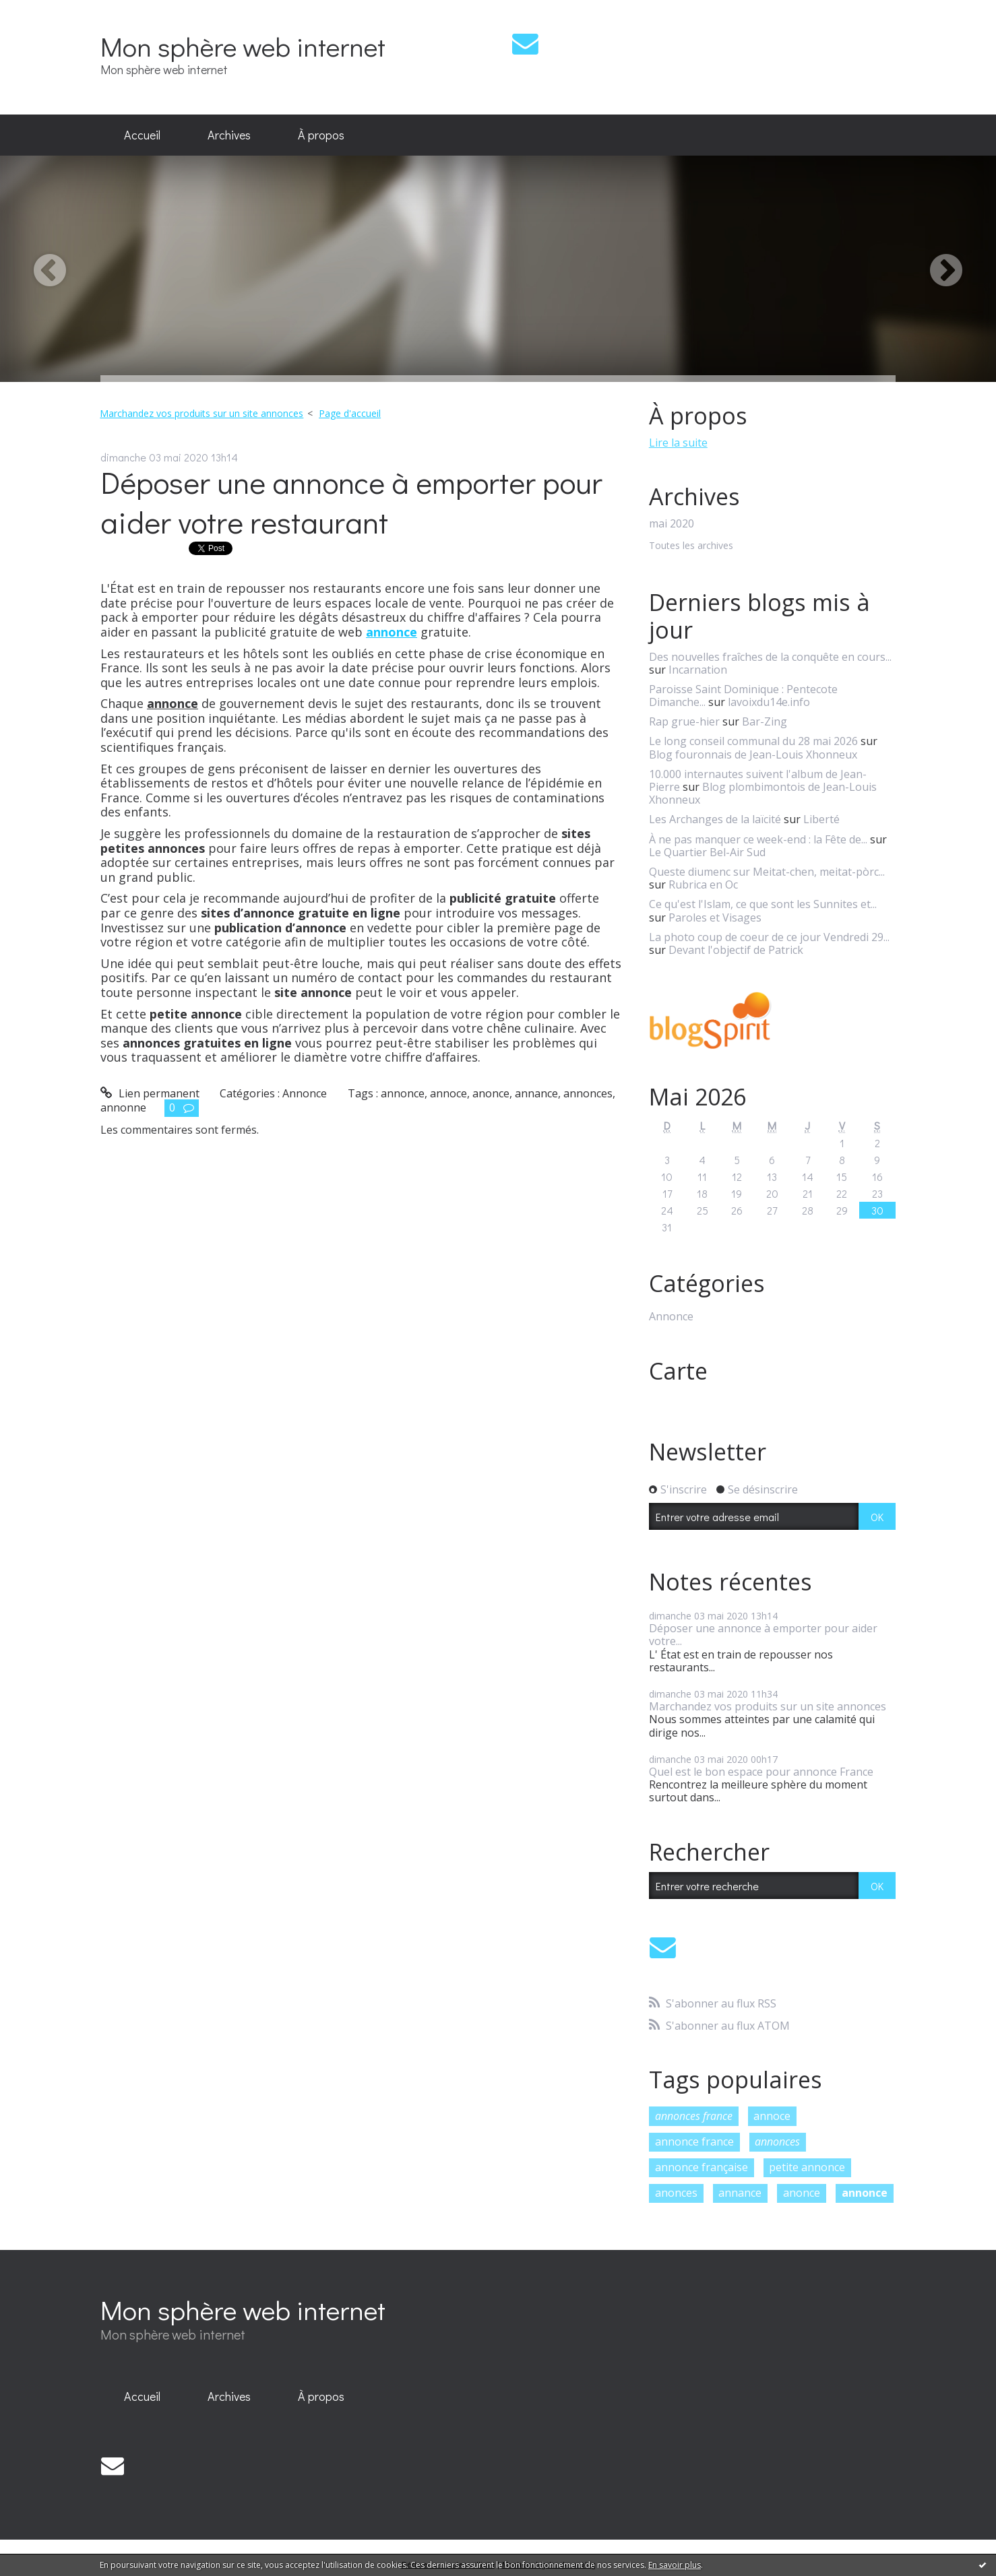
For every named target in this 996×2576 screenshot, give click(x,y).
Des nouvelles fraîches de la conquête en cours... (770, 656)
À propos (321, 135)
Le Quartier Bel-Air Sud (707, 852)
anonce (490, 1093)
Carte (678, 1370)
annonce (403, 1093)
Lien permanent (149, 1093)
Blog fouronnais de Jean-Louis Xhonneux (753, 754)
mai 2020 (671, 523)
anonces (676, 2192)
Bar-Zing (764, 721)
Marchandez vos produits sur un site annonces (201, 413)
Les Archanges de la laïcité (715, 819)
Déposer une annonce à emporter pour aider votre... (763, 1634)
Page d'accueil (350, 413)
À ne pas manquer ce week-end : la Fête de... (758, 839)
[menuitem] (142, 135)
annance (536, 1093)
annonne (123, 1107)
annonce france (694, 2141)
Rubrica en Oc (703, 884)
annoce (448, 1093)
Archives (229, 135)
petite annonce (807, 2167)
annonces (588, 1093)
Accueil (142, 135)
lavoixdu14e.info (769, 702)
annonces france (694, 2115)
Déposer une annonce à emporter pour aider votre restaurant (351, 502)
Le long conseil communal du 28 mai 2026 (753, 741)
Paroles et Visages (714, 917)
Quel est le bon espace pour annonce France (761, 1771)
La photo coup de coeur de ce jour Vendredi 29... (769, 937)
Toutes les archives (691, 546)
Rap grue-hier (684, 721)
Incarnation (697, 669)
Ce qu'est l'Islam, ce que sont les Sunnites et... (763, 904)
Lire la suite (678, 442)
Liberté (821, 819)
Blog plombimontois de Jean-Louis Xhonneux (763, 793)
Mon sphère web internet (242, 46)
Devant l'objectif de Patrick (735, 949)
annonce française (701, 2167)
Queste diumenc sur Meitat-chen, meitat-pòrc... (767, 871)
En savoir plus (674, 2565)
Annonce (304, 1093)
